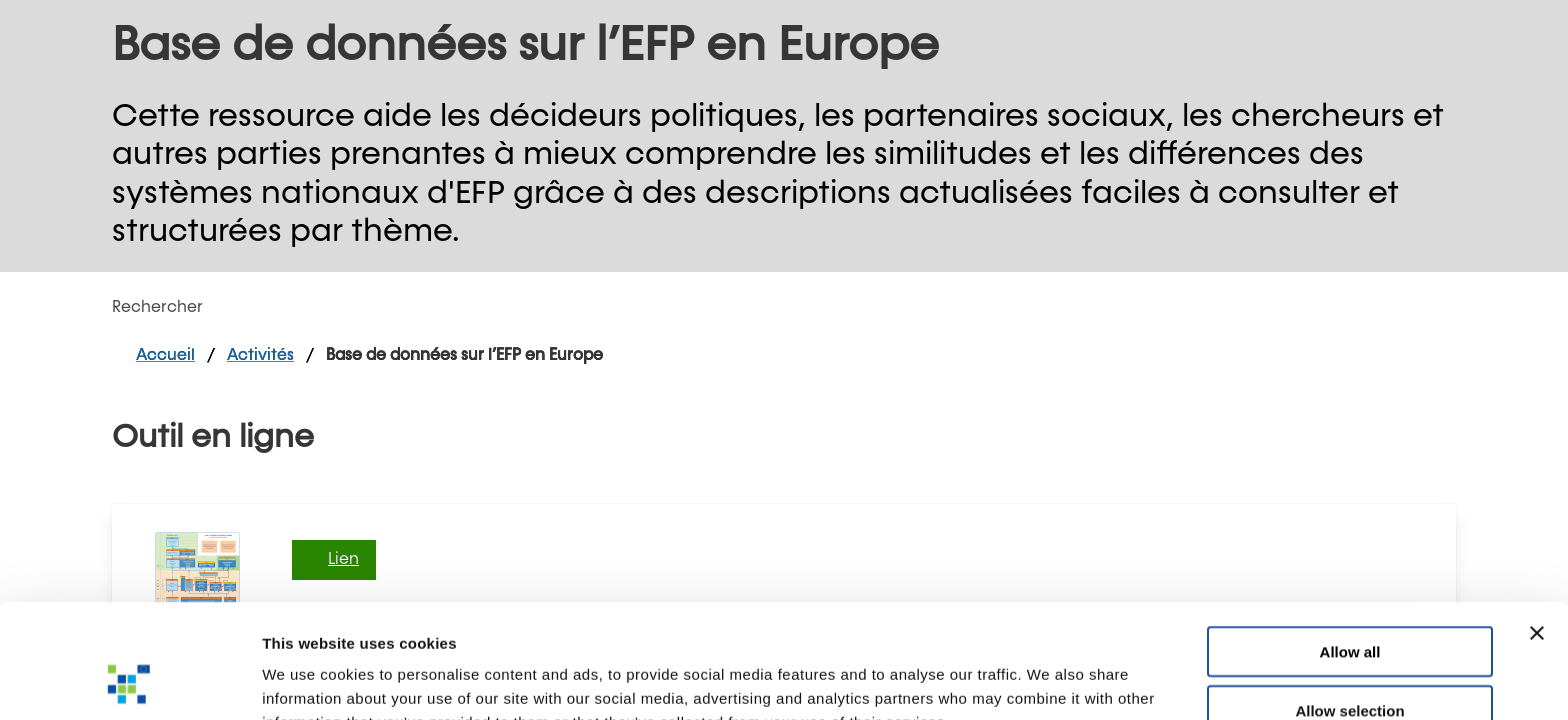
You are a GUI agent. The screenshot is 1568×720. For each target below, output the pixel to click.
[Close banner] (1537, 526)
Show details (1049, 680)
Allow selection (1349, 603)
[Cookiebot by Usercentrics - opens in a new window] (129, 681)
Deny (1350, 661)
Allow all (1350, 544)
